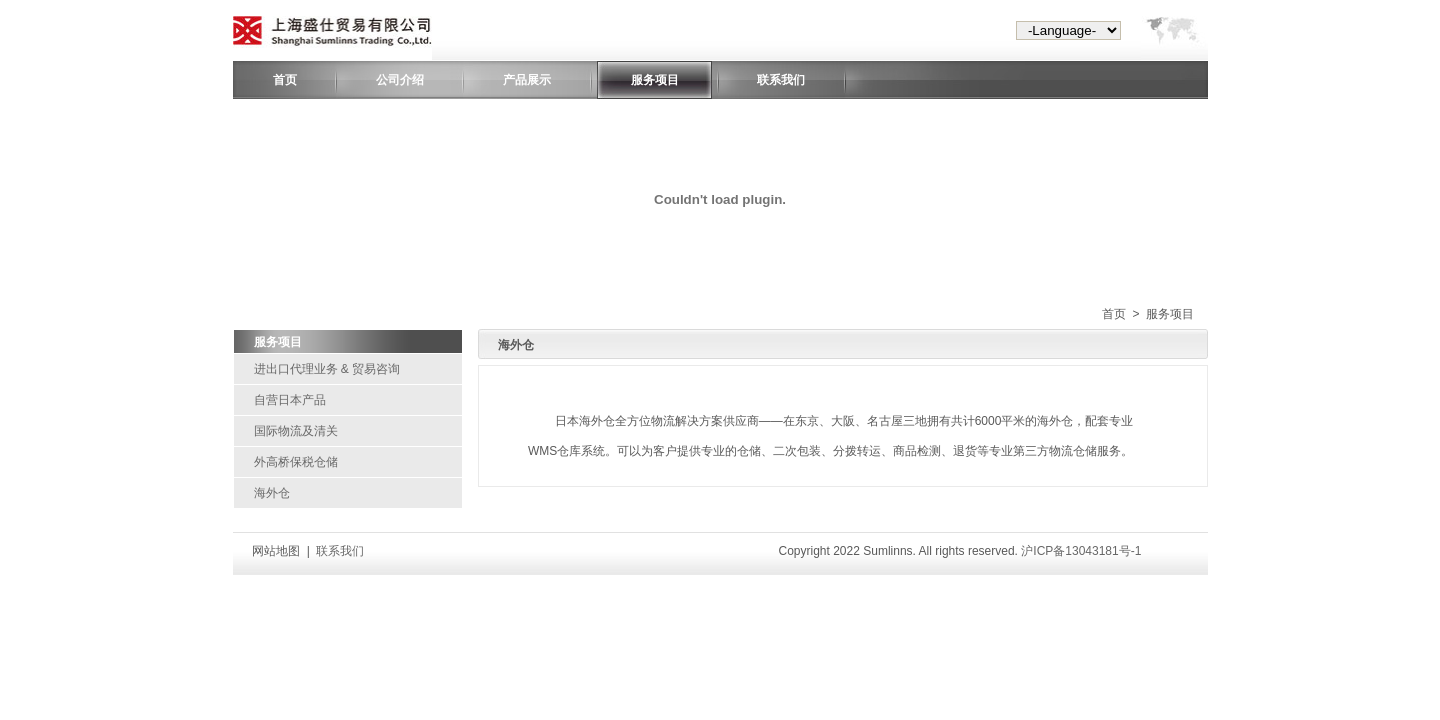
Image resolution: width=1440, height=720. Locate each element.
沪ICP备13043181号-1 (1081, 551)
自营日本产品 (290, 400)
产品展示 (527, 80)
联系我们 (781, 80)
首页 (285, 80)
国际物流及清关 (296, 431)
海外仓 (272, 493)
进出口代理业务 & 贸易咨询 (327, 369)
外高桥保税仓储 (296, 462)
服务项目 (655, 80)
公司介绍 (400, 80)
